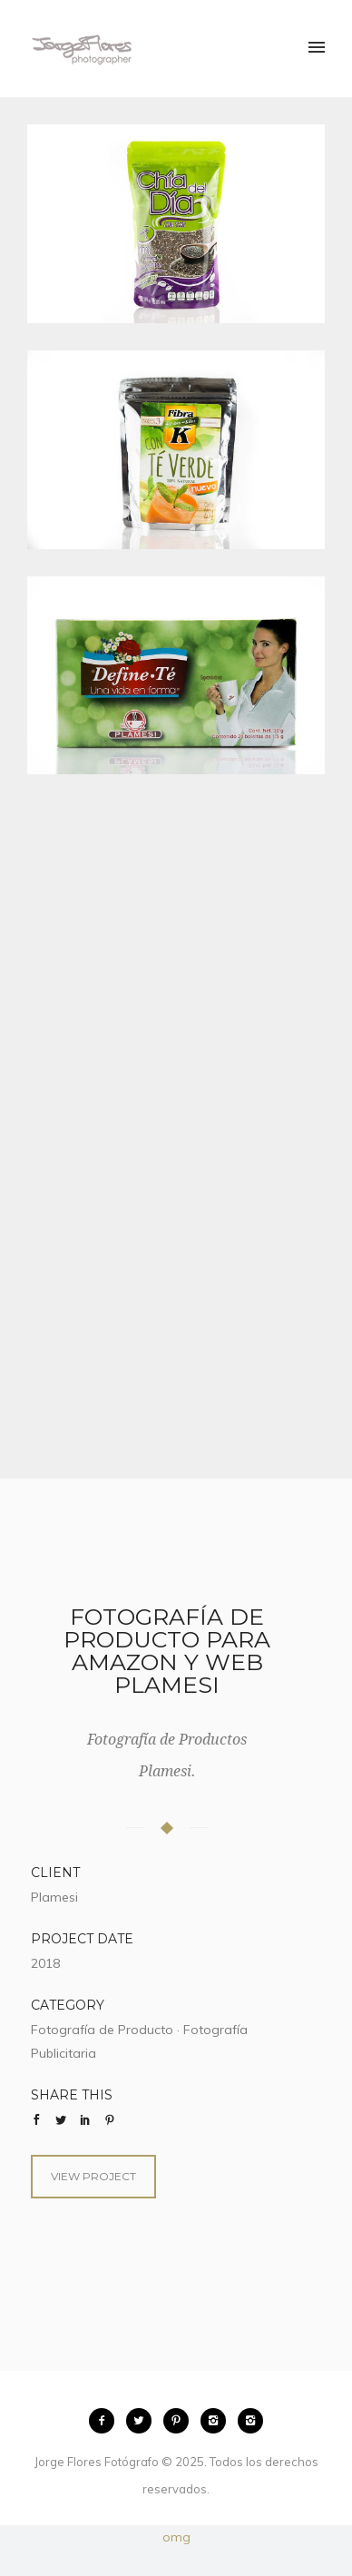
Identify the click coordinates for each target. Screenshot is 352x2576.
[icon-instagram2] (217, 2420)
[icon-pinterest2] (180, 2420)
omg (176, 2537)
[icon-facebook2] (106, 2420)
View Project (93, 2176)
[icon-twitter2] (143, 2420)
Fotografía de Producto (102, 2029)
